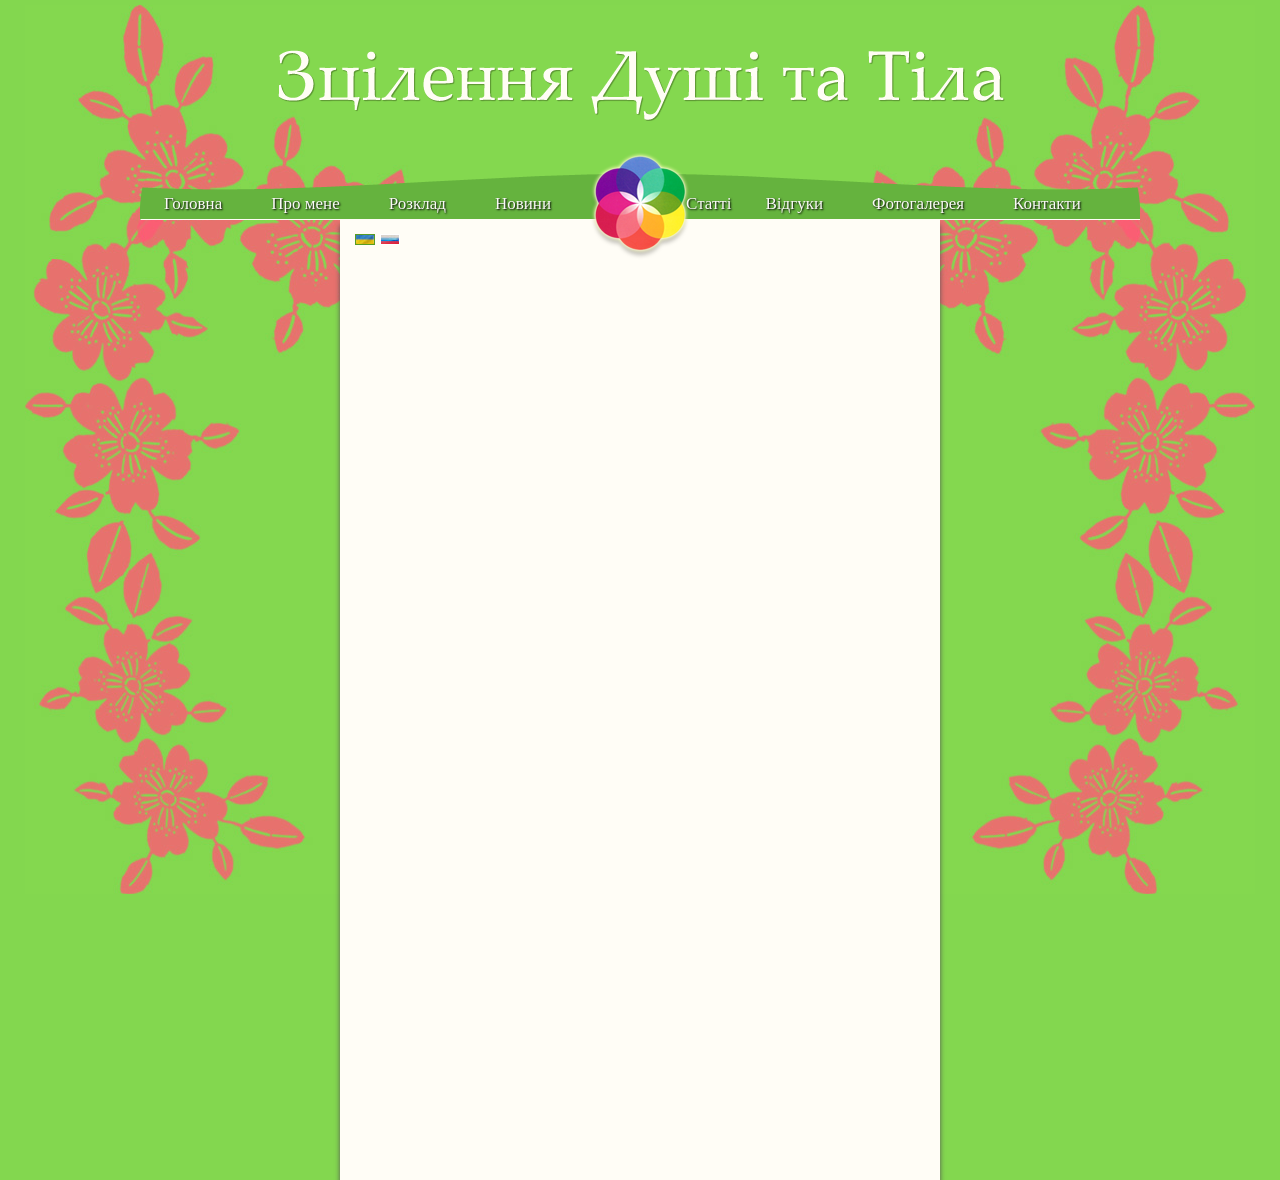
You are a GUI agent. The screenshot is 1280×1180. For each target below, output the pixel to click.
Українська (374, 240)
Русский (399, 240)
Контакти (1047, 203)
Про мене (305, 203)
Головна (193, 203)
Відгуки (795, 203)
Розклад (417, 203)
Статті (708, 203)
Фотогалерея (918, 203)
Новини (523, 203)
